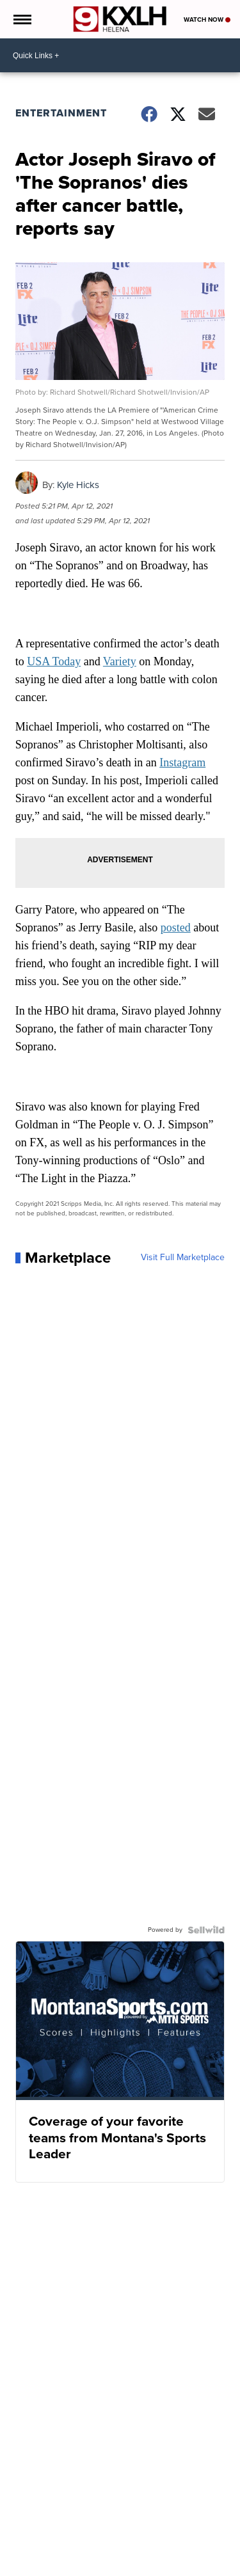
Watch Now (207, 19)
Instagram (182, 762)
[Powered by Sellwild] (206, 1929)
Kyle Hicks (78, 485)
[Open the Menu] (21, 19)
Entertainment (61, 113)
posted (176, 927)
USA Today (54, 661)
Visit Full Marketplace (183, 1257)
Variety (119, 661)
